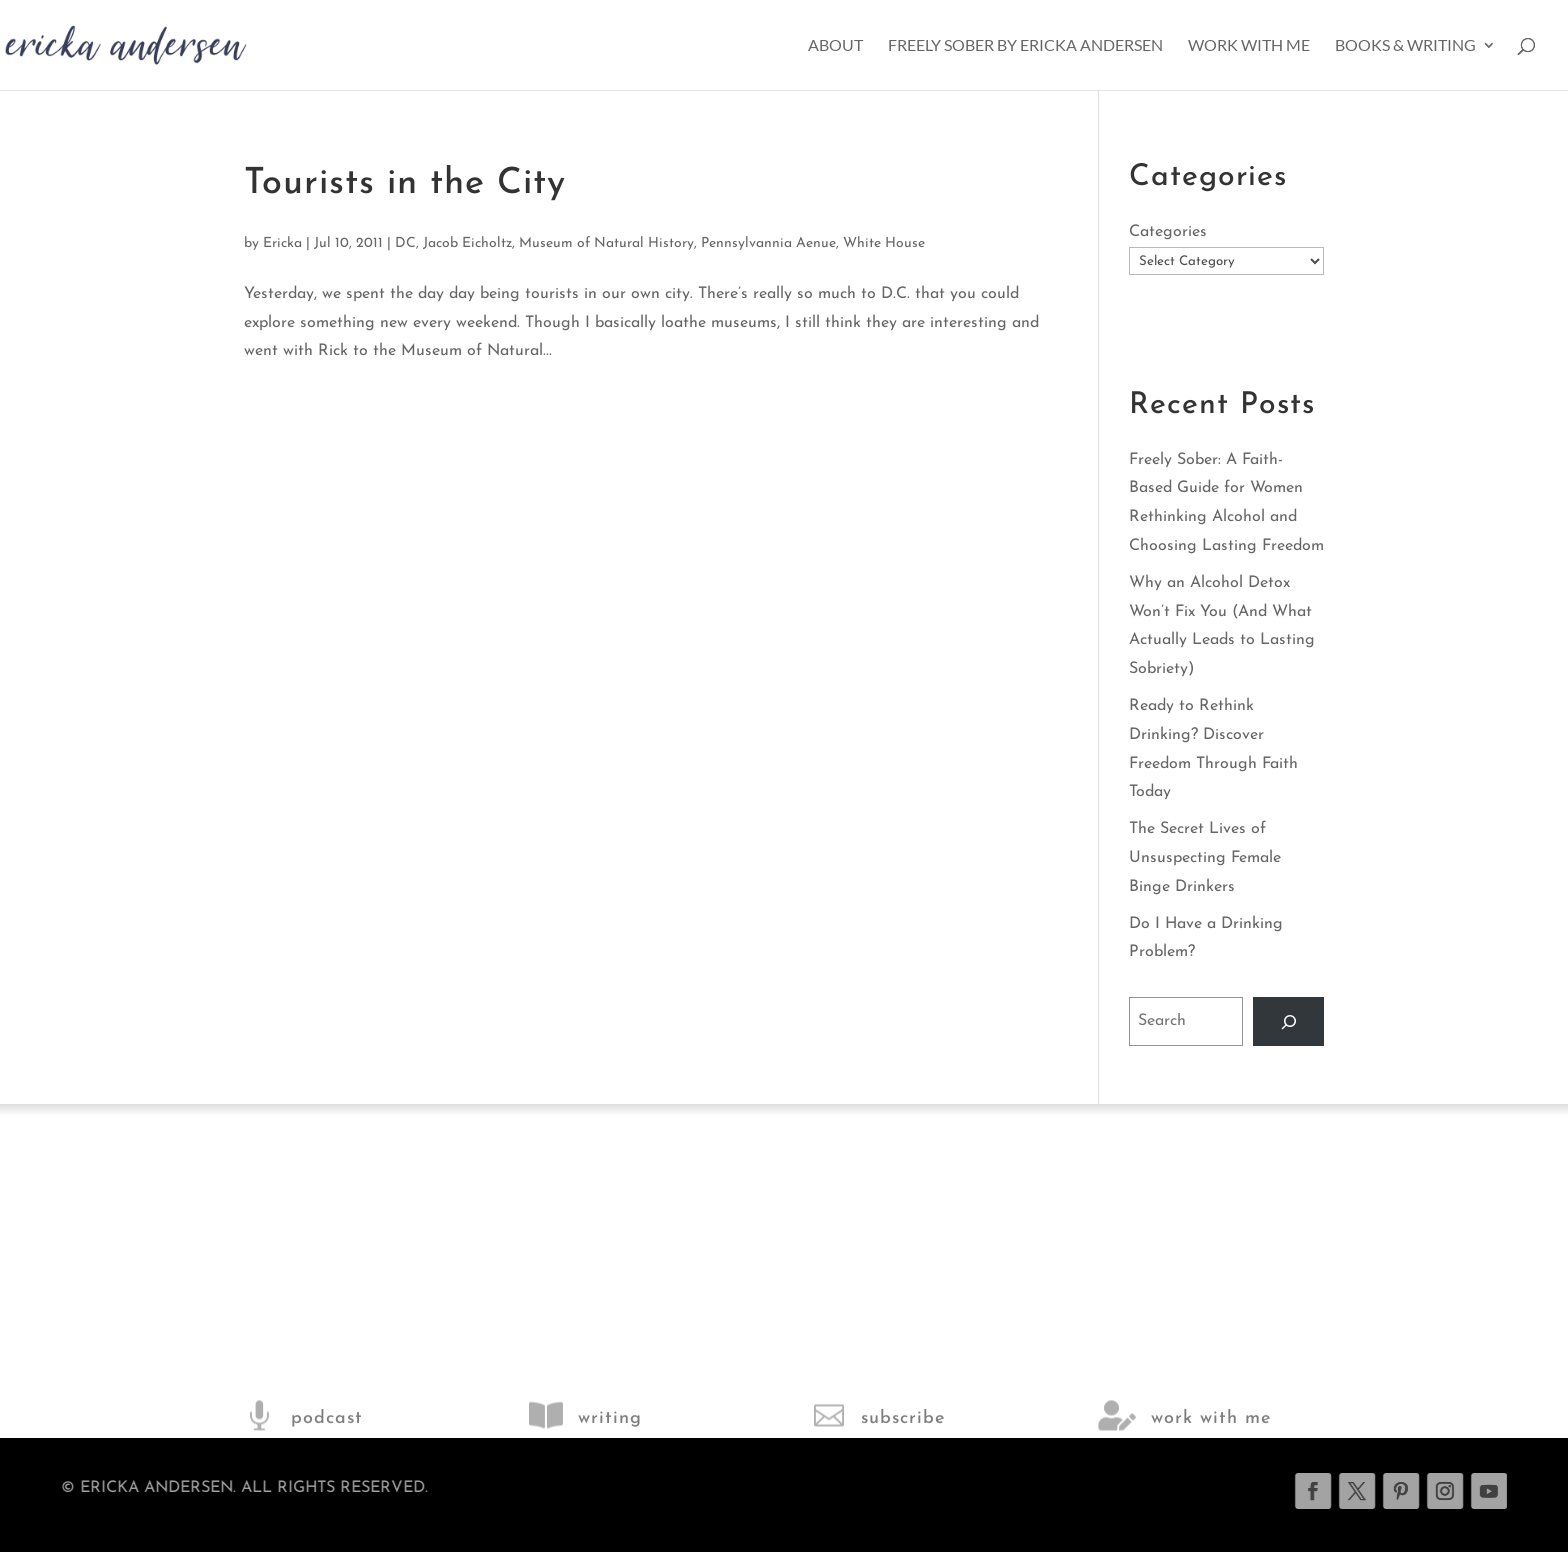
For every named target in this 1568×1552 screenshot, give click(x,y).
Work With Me (1249, 46)
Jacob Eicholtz (467, 243)
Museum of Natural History (606, 243)
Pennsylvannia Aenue (768, 243)
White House (884, 243)
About (835, 46)
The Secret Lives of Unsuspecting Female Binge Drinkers (1205, 858)
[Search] (1288, 1021)
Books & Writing (1405, 46)
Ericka (282, 243)
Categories (1168, 232)
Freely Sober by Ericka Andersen (1025, 46)
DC (405, 243)
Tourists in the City (405, 184)
